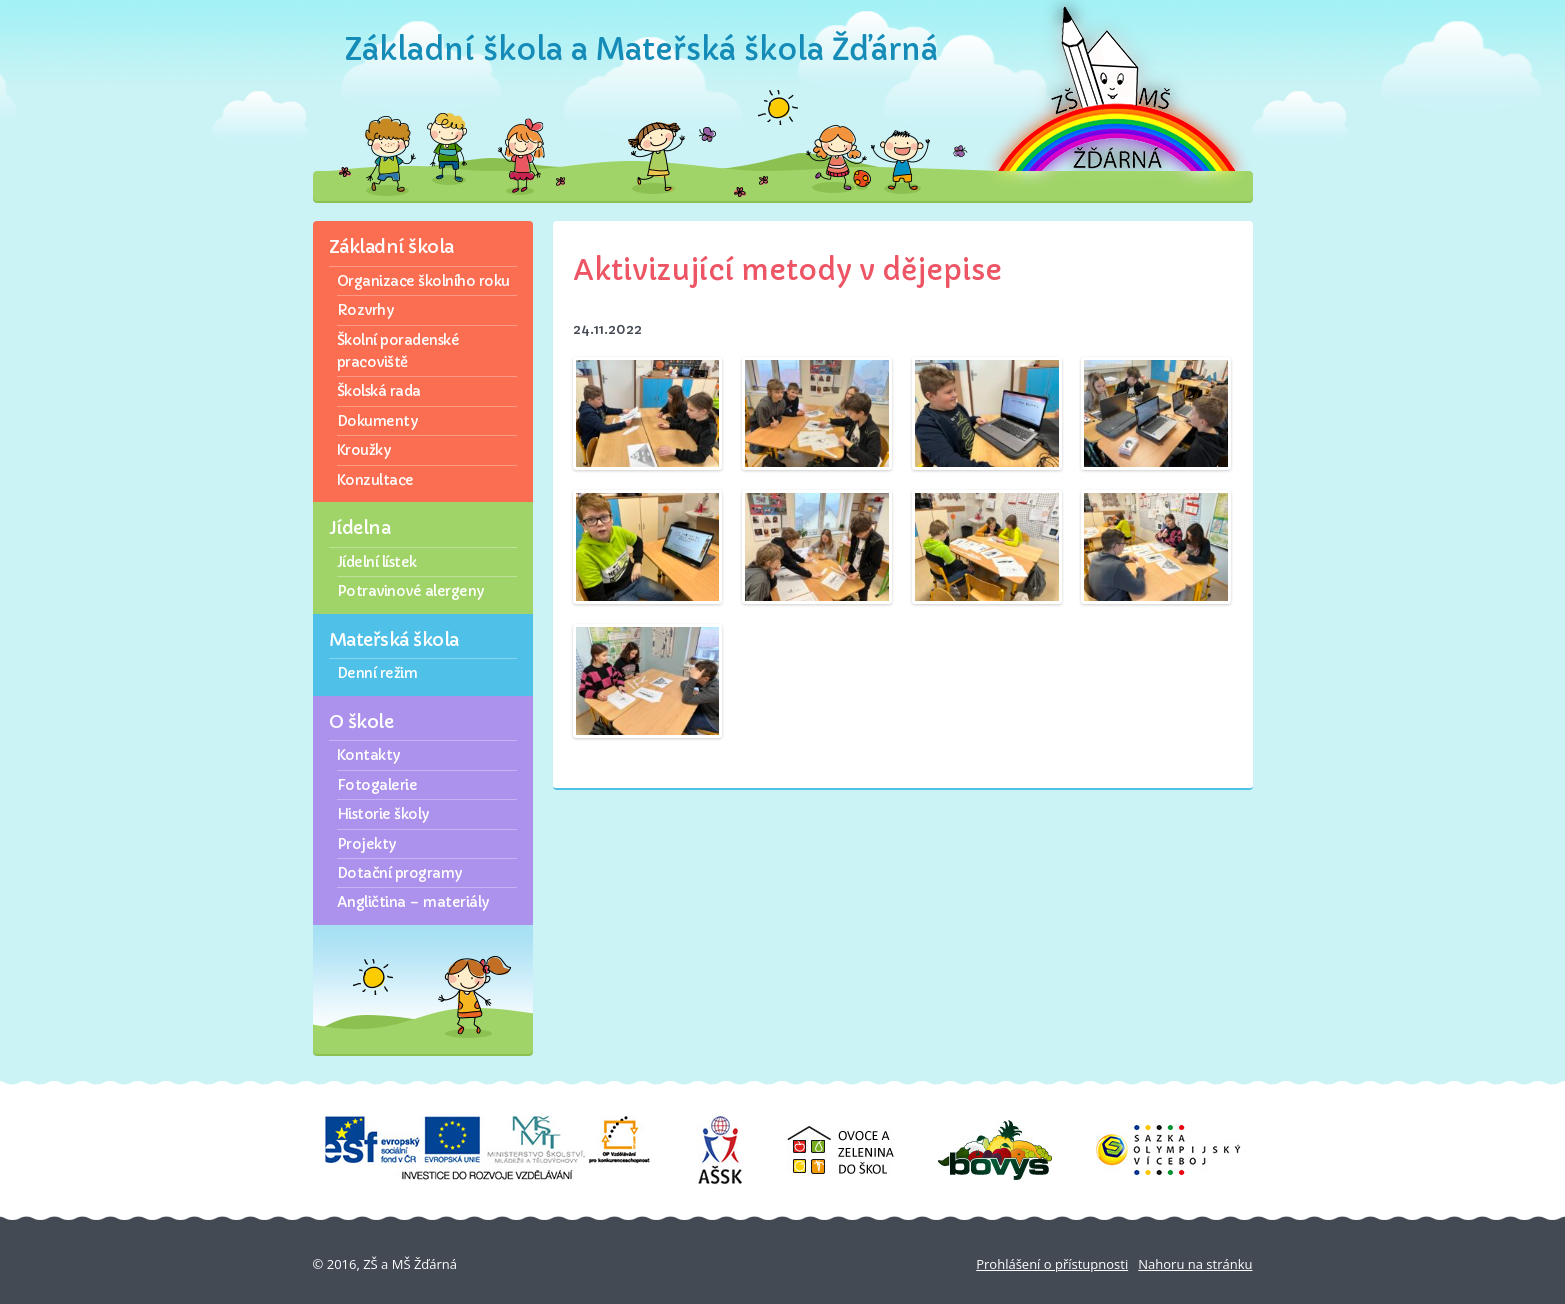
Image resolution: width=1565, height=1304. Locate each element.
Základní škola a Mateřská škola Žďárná (641, 49)
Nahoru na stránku (1195, 1264)
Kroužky (364, 450)
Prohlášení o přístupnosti (1052, 1264)
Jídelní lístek (377, 562)
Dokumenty (377, 421)
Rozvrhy (365, 310)
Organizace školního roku (423, 281)
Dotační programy (399, 873)
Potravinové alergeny (410, 591)
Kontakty (368, 755)
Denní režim (377, 673)
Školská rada (379, 391)
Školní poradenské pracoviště (398, 351)
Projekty (366, 844)
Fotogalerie (377, 785)
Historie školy (383, 814)
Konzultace (375, 480)
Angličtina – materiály (413, 902)
